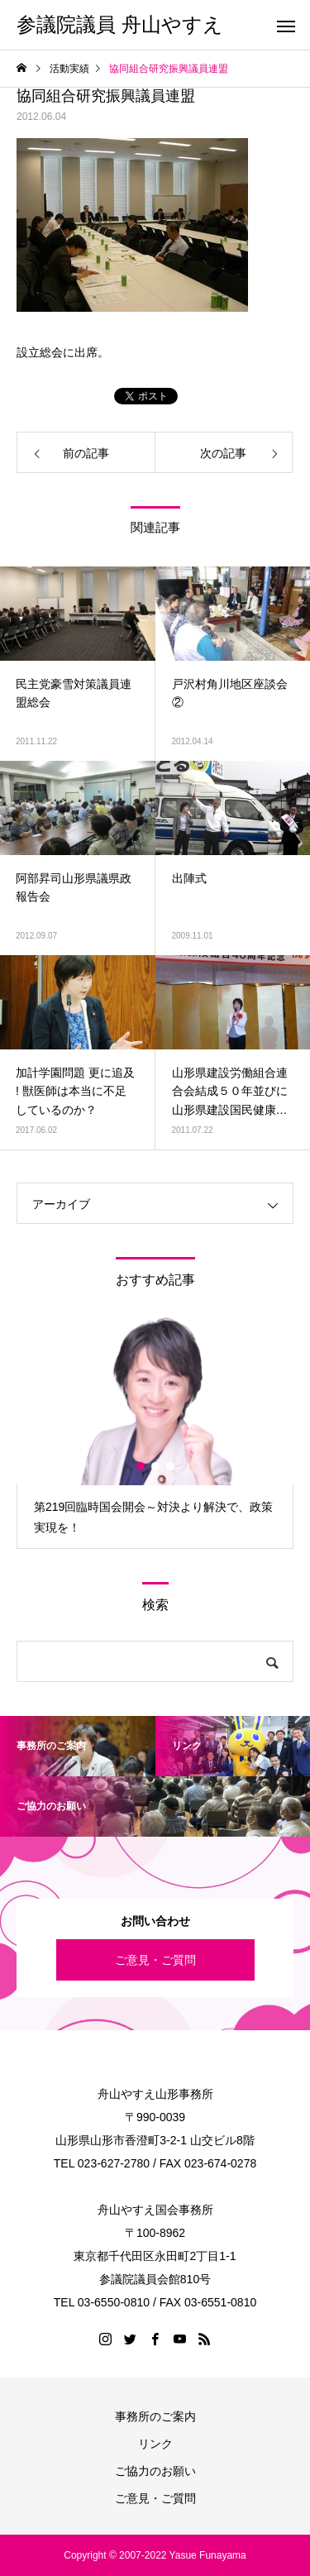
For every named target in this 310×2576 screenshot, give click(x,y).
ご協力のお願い (155, 2471)
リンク (155, 2443)
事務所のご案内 (155, 2416)
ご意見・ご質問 (155, 1960)
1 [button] (141, 1466)
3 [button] (171, 1466)
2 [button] (156, 1466)
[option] (155, 1432)
